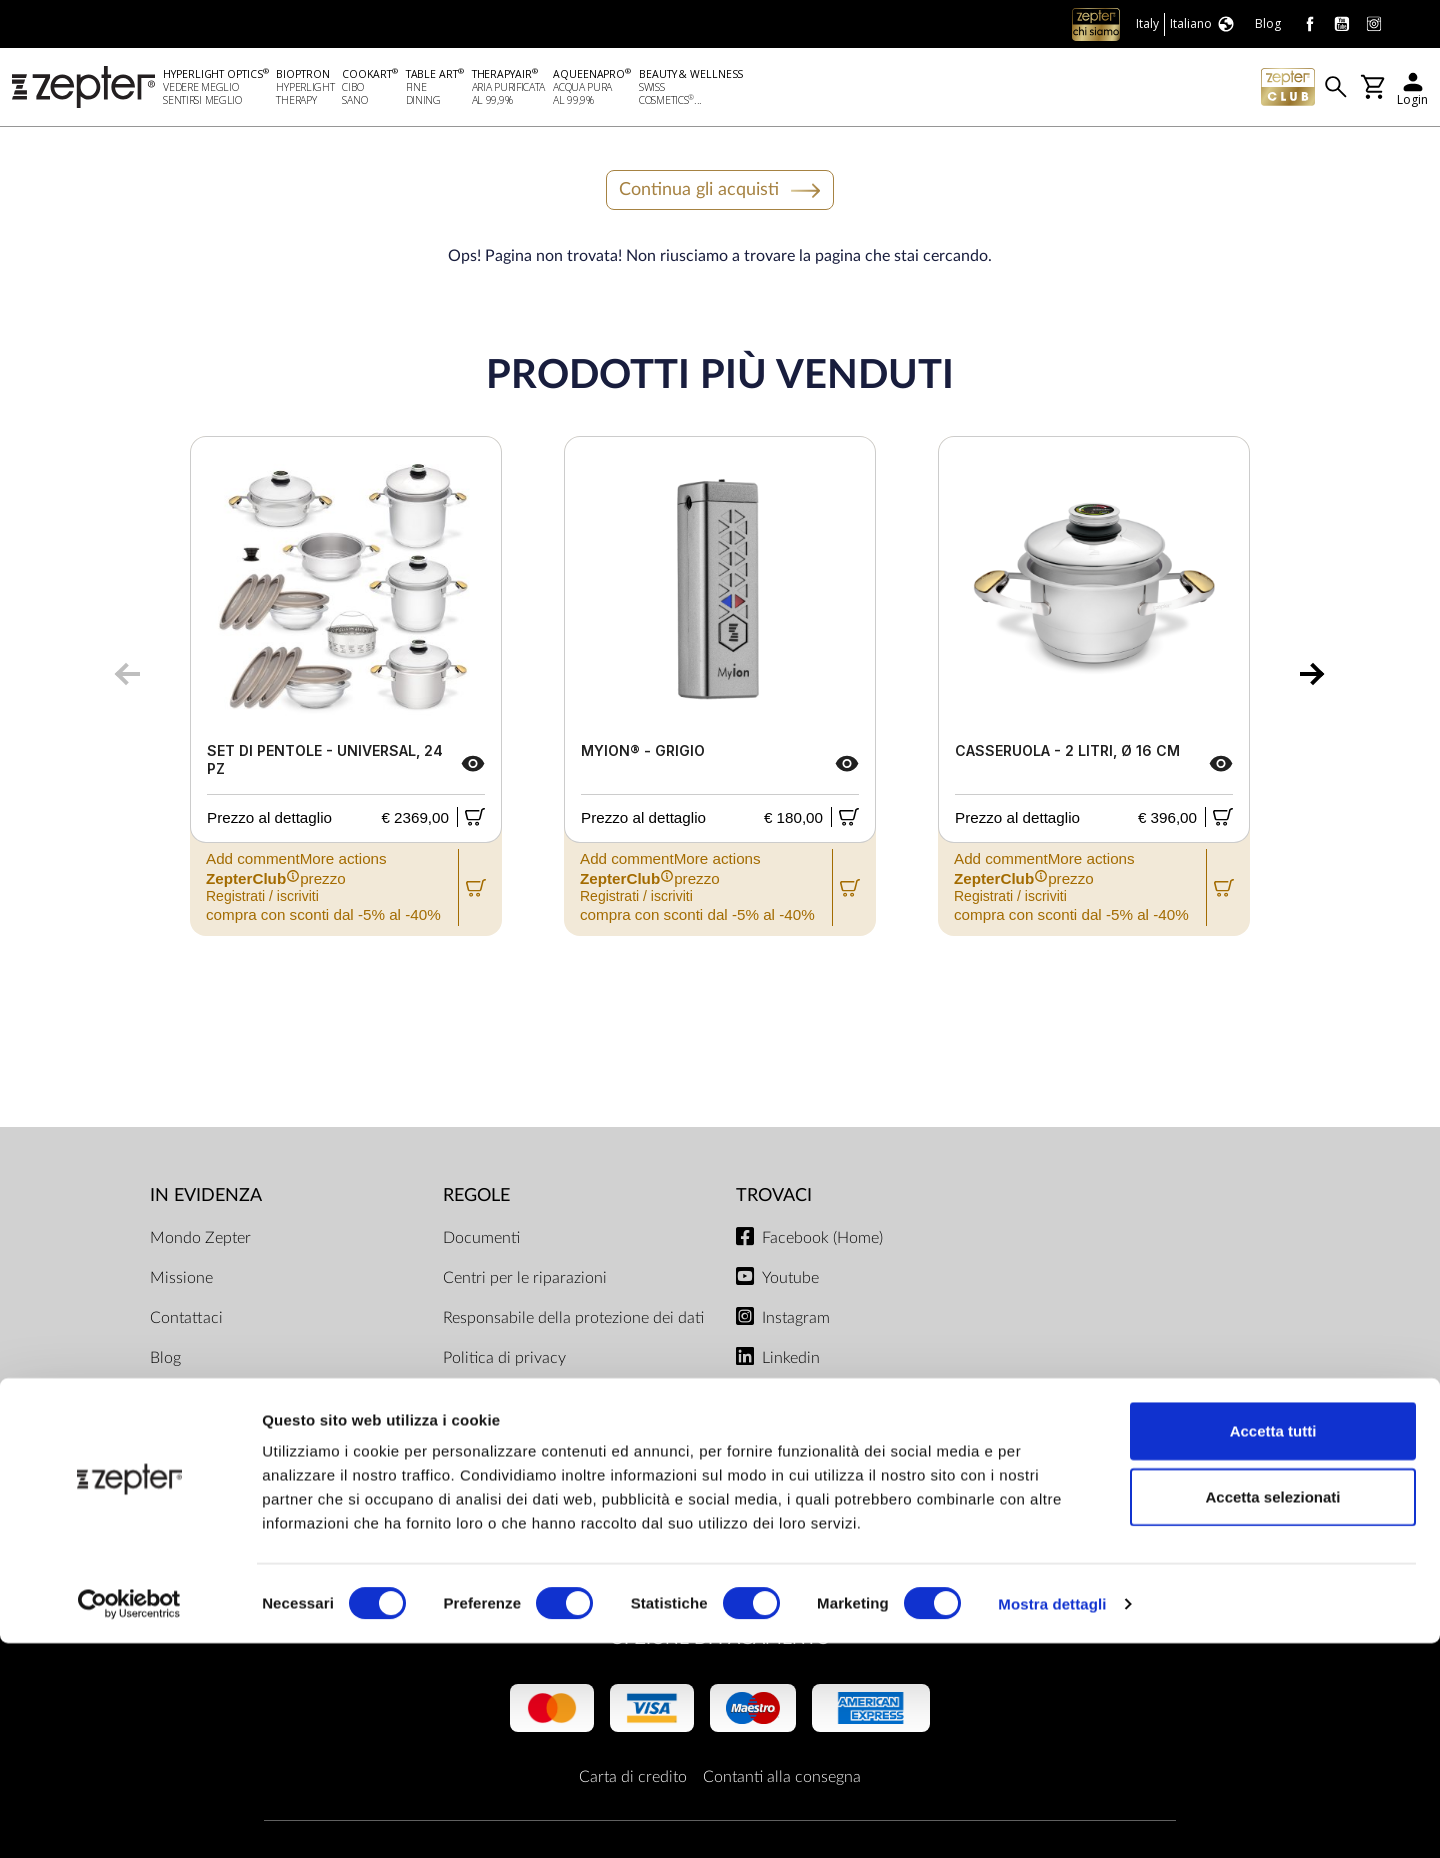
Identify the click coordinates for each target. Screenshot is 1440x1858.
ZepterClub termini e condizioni (553, 1465)
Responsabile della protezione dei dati (573, 1321)
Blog (165, 1361)
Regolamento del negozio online (553, 1505)
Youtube (790, 1281)
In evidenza (206, 1199)
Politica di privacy (504, 1361)
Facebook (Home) (822, 1241)
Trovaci (774, 1199)
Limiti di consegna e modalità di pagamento (552, 1413)
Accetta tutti (1273, 1645)
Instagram (796, 1321)
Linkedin (791, 1361)
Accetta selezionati (1272, 1711)
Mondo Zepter (200, 1241)
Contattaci (186, 1321)
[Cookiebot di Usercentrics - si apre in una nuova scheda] (129, 1819)
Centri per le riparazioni (525, 1281)
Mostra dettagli (1052, 1818)
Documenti (481, 1241)
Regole (476, 1199)
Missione (181, 1281)
